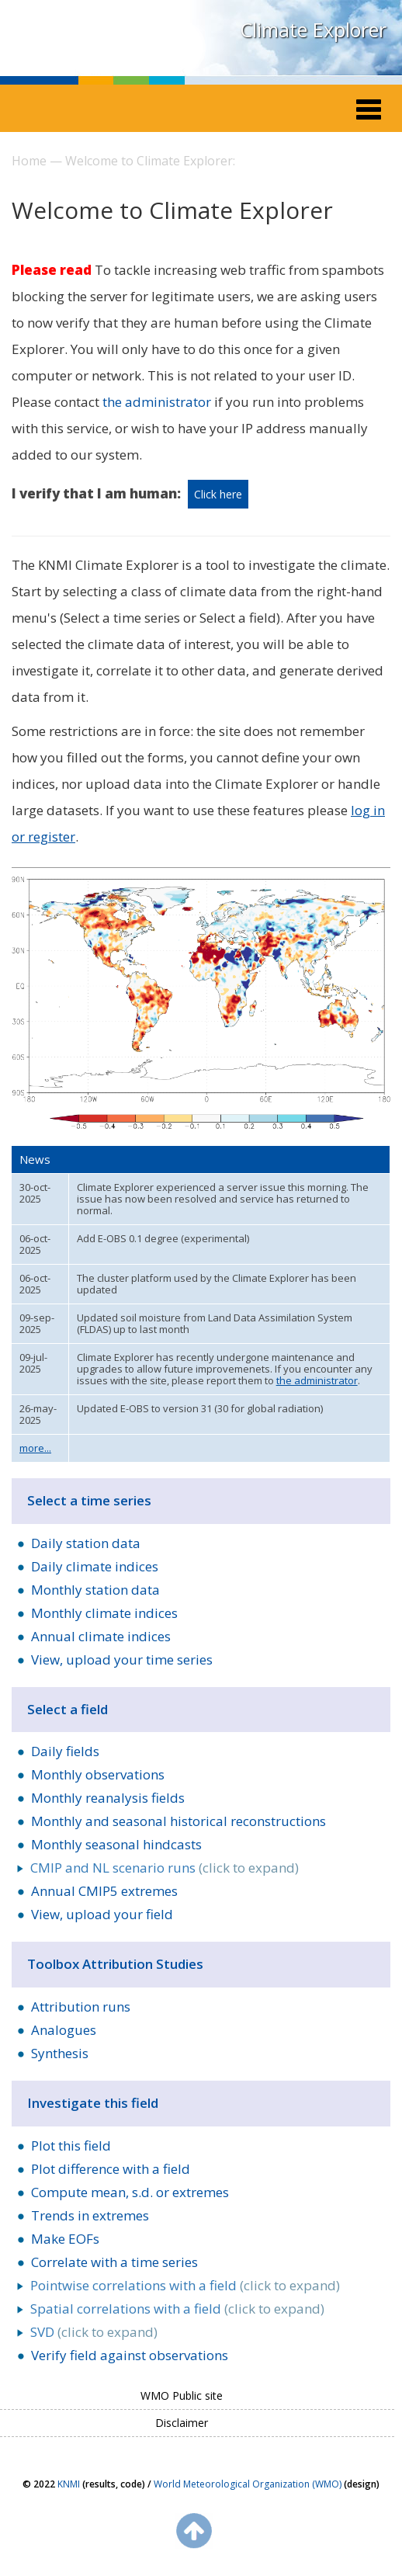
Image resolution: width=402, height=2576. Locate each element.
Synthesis (59, 2053)
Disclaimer (181, 2422)
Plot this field (71, 2145)
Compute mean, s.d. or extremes (130, 2192)
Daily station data (85, 1543)
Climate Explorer (313, 29)
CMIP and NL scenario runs (113, 1867)
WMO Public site (181, 2395)
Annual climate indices (101, 1636)
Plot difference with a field (110, 2169)
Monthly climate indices (104, 1613)
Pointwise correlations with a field (133, 2285)
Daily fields (65, 1751)
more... (35, 1448)
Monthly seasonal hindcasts (116, 1844)
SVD (42, 2332)
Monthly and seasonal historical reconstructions (178, 1821)
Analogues (63, 2030)
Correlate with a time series (114, 2262)
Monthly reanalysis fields (108, 1798)
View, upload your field (102, 1914)
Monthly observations (98, 1774)
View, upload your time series (122, 1659)
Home (29, 160)
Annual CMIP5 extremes (104, 1891)
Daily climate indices (94, 1566)
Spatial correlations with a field (125, 2308)
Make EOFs (65, 2239)
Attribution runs (80, 2006)
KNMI (68, 2484)
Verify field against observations (129, 2355)
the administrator (156, 402)
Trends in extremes (90, 2215)
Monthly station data (95, 1590)
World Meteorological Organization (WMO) (247, 2484)
